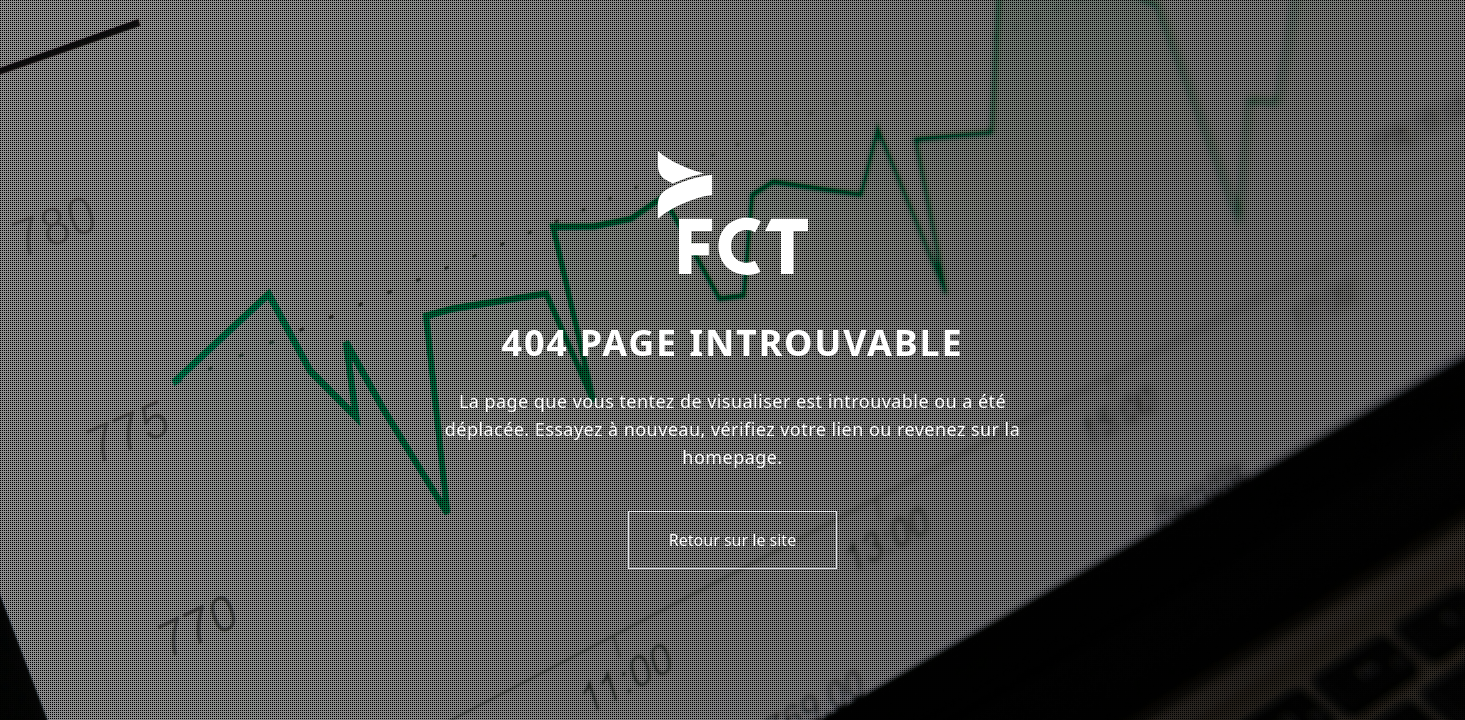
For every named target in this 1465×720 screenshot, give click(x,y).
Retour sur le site (732, 540)
